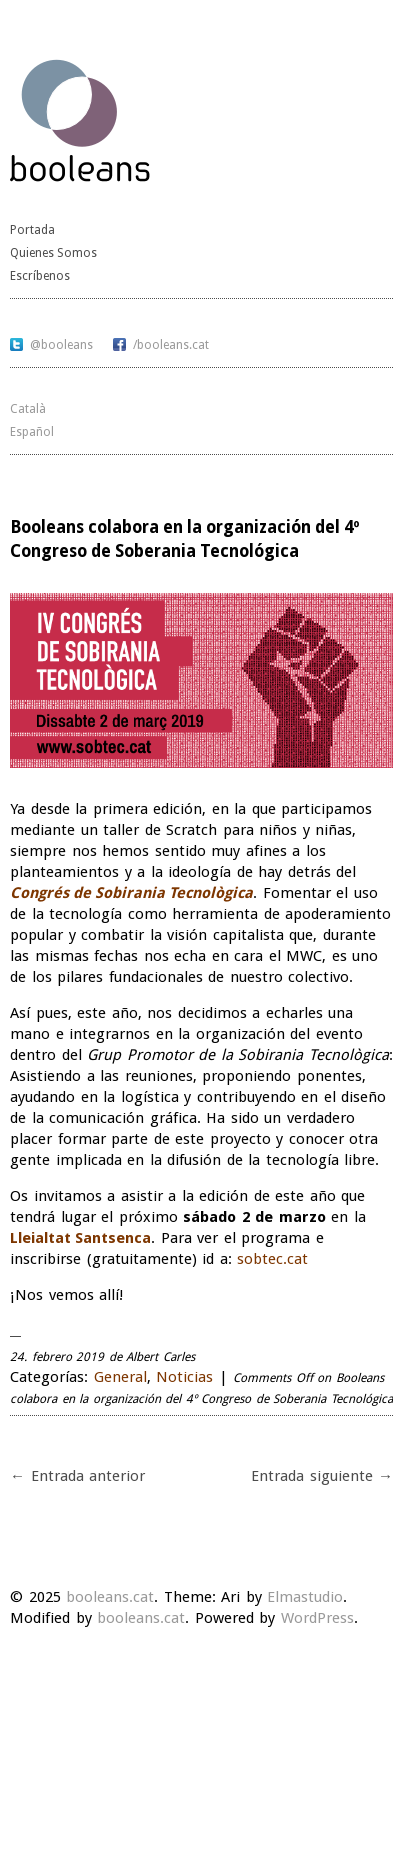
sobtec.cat (272, 1259)
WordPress (317, 1618)
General (120, 1377)
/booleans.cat (171, 345)
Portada (32, 230)
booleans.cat (110, 1597)
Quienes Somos (53, 253)
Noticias (184, 1377)
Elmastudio (305, 1597)
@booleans (61, 345)
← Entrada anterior (77, 1476)
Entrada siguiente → (322, 1476)
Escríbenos (40, 276)
